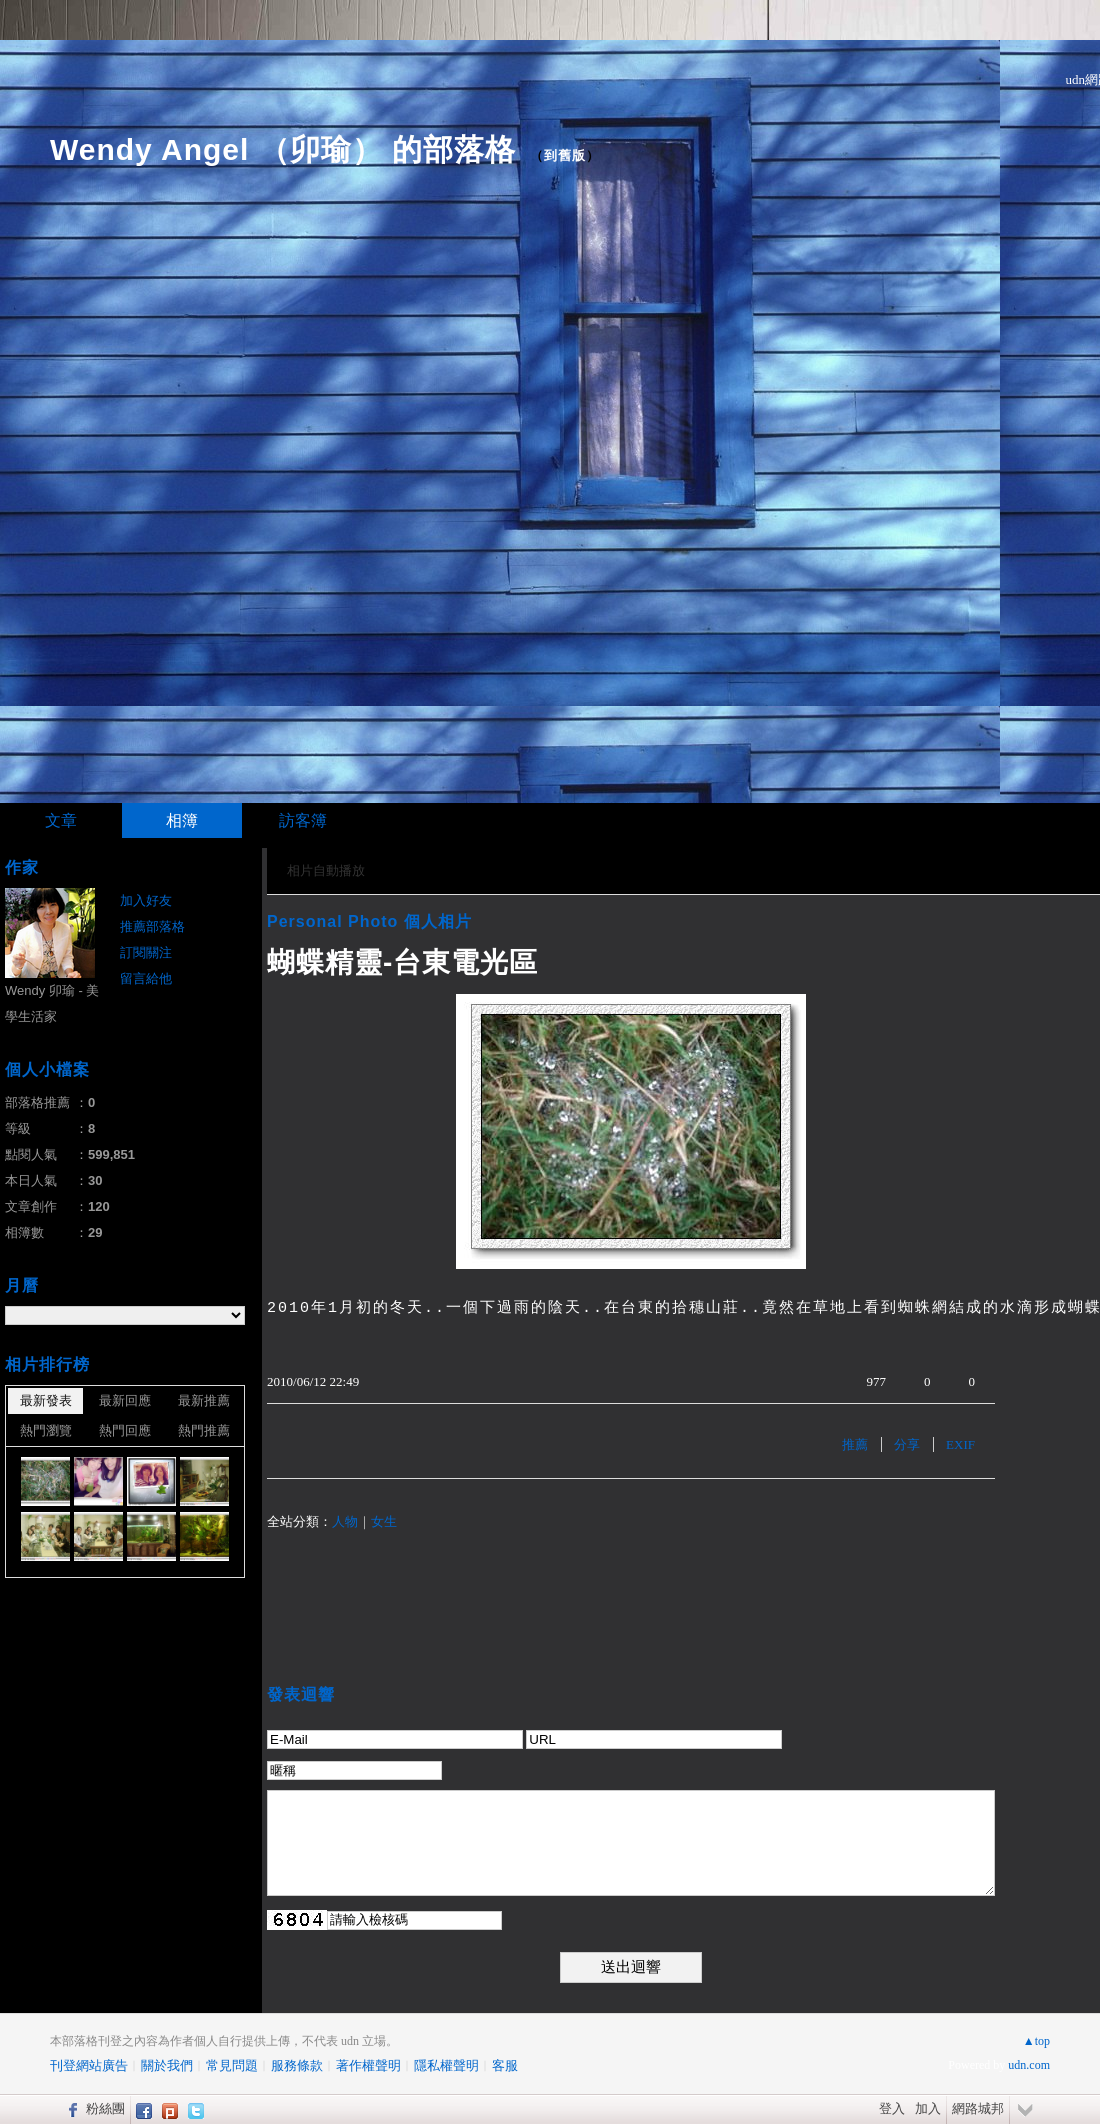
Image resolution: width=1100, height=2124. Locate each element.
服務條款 (297, 2065)
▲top (1036, 2041)
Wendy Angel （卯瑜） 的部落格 (283, 149)
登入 (892, 2108)
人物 (345, 1521)
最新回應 (125, 1400)
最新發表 (46, 1400)
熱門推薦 (204, 1430)
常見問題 (232, 2065)
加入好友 (146, 900)
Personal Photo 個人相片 (369, 921)
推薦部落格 (152, 926)
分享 (907, 1444)
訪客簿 (303, 820)
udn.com (1029, 2065)
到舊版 (565, 155)
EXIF (960, 1444)
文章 (61, 820)
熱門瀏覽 (46, 1430)
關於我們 (167, 2065)
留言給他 (146, 978)
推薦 (855, 1444)
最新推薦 (204, 1400)
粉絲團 (105, 2108)
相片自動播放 (326, 870)
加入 (928, 2108)
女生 (384, 1521)
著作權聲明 (368, 2065)
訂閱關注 (146, 952)
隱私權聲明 (446, 2065)
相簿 (182, 820)
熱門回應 (125, 1430)
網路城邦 (978, 2108)
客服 (505, 2065)
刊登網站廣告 (89, 2065)
